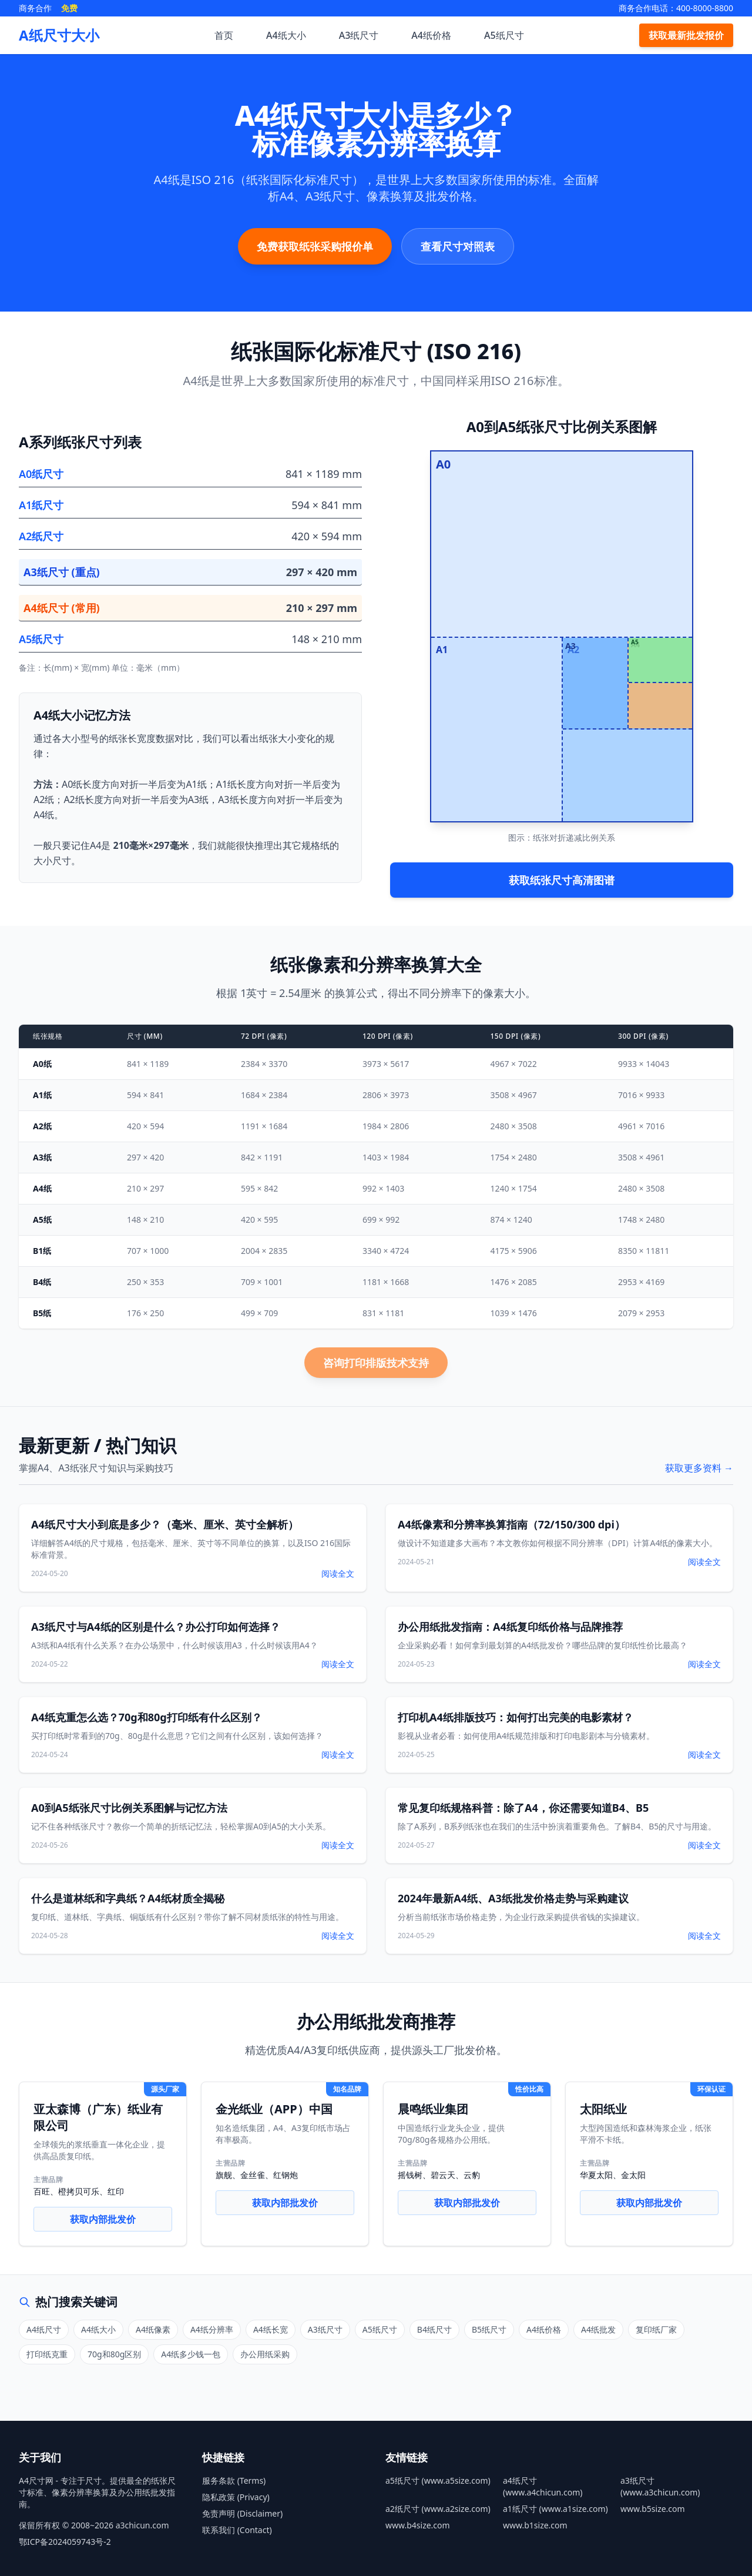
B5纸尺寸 (489, 2329)
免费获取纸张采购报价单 (315, 246)
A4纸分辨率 (211, 2329)
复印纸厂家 (656, 2329)
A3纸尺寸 (359, 35)
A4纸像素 (153, 2329)
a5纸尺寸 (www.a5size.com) (438, 2480)
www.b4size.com (417, 2525)
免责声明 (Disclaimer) (242, 2513)
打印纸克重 (47, 2354)
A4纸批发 (598, 2329)
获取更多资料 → (699, 1467)
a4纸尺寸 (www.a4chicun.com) (543, 2486)
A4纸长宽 (270, 2329)
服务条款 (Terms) (234, 2480)
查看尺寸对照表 (458, 246)
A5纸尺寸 (504, 35)
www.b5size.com (652, 2508)
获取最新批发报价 (686, 35)
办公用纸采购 (265, 2354)
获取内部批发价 (103, 2219)
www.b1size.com (535, 2525)
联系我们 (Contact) (237, 2529)
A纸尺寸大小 (59, 35)
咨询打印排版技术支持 (376, 1363)
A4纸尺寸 (43, 2329)
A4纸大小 (286, 35)
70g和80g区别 (114, 2354)
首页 (223, 35)
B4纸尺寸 (434, 2329)
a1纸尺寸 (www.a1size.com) (555, 2508)
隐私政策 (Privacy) (236, 2497)
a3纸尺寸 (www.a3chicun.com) (660, 2486)
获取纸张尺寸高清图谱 (562, 880)
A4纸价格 (431, 35)
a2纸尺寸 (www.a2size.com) (438, 2508)
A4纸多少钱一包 (190, 2354)
